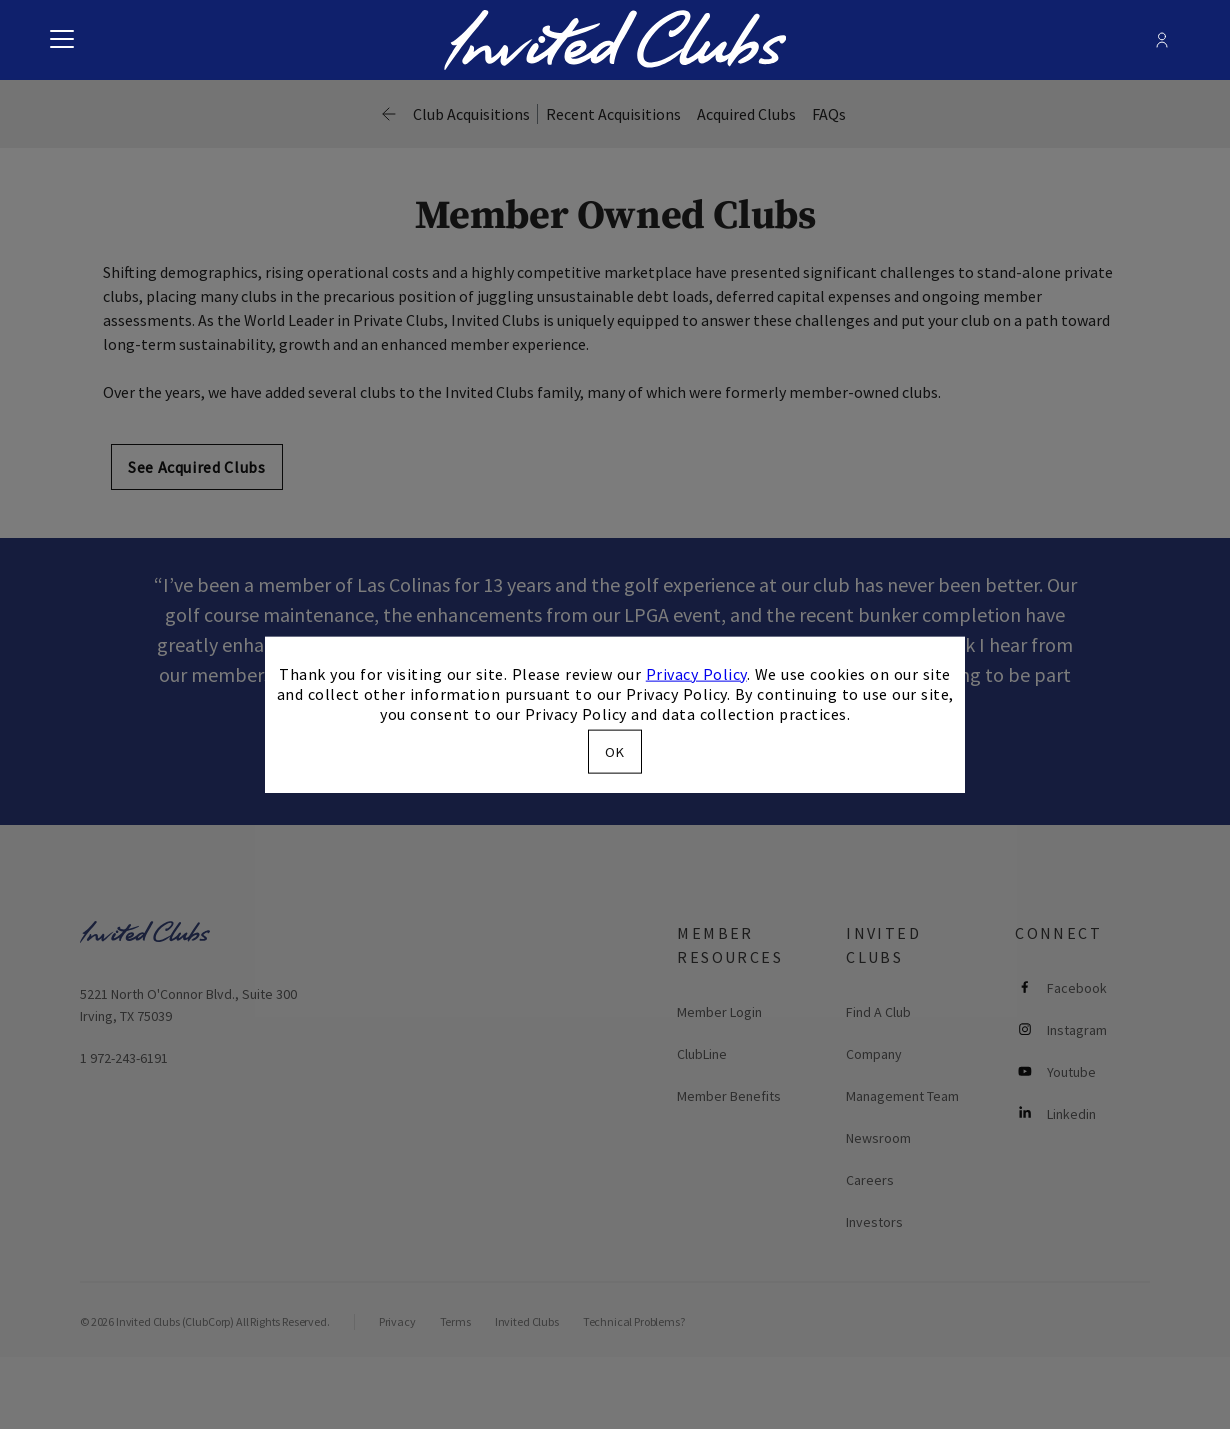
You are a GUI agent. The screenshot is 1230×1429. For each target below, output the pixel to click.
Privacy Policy (696, 673)
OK (615, 752)
